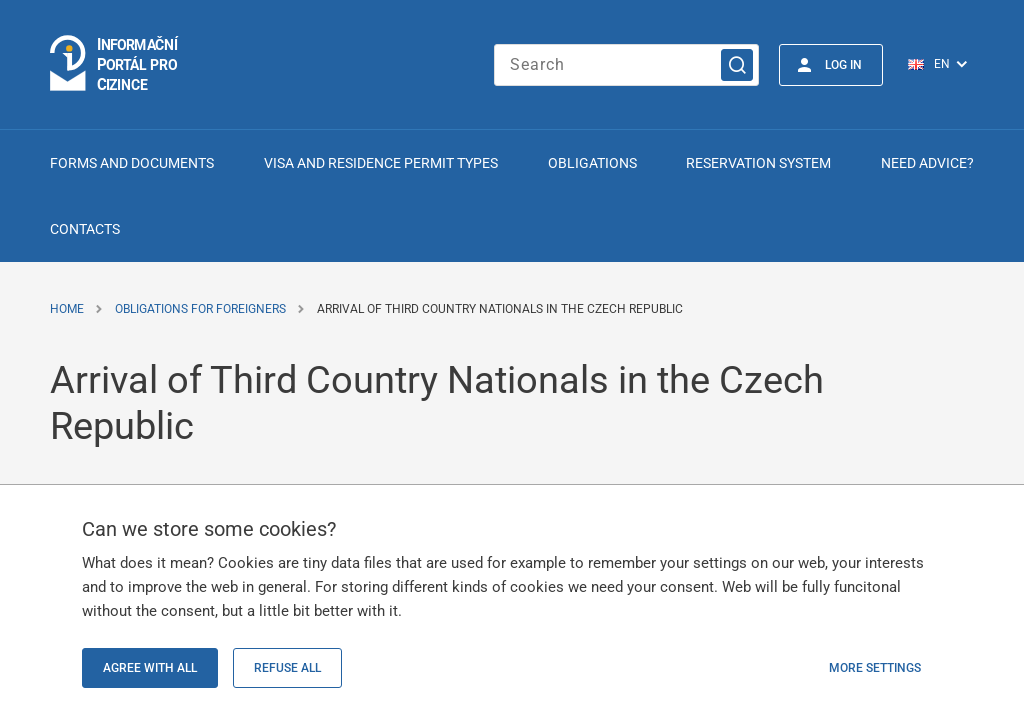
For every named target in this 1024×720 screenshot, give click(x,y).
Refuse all (287, 668)
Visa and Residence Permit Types (381, 163)
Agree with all (150, 668)
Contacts (85, 229)
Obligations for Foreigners (200, 309)
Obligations (592, 163)
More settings (875, 668)
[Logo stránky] (115, 64)
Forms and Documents (132, 163)
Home (67, 309)
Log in (843, 65)
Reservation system (758, 163)
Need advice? (927, 163)
